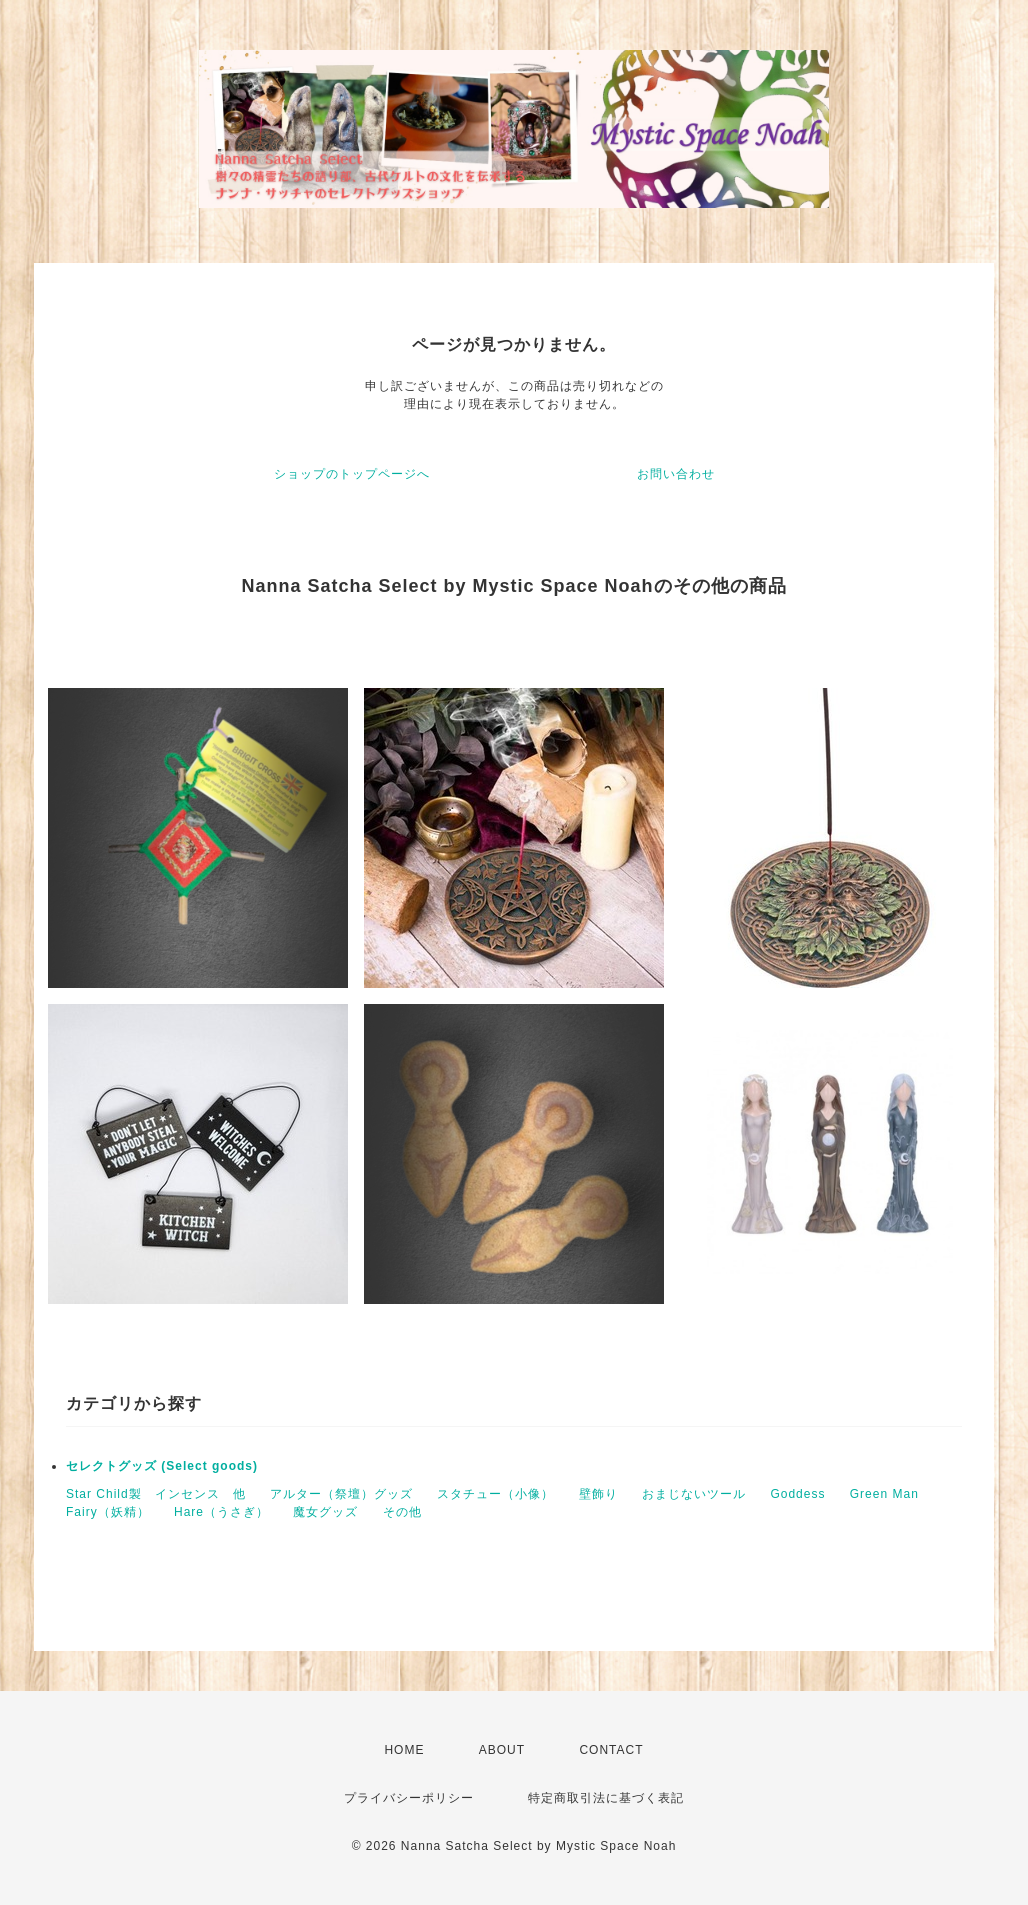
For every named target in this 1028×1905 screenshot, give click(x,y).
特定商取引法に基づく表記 (606, 1798)
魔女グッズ (325, 1512)
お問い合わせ (676, 474)
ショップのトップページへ (352, 474)
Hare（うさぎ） (221, 1512)
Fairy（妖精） (108, 1512)
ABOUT (502, 1750)
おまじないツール (694, 1494)
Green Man (884, 1494)
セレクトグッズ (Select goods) (162, 1466)
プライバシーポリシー (409, 1798)
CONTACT (611, 1750)
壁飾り (598, 1494)
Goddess (797, 1494)
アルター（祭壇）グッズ (341, 1494)
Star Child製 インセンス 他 (156, 1494)
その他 (402, 1512)
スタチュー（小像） (495, 1494)
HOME (404, 1750)
